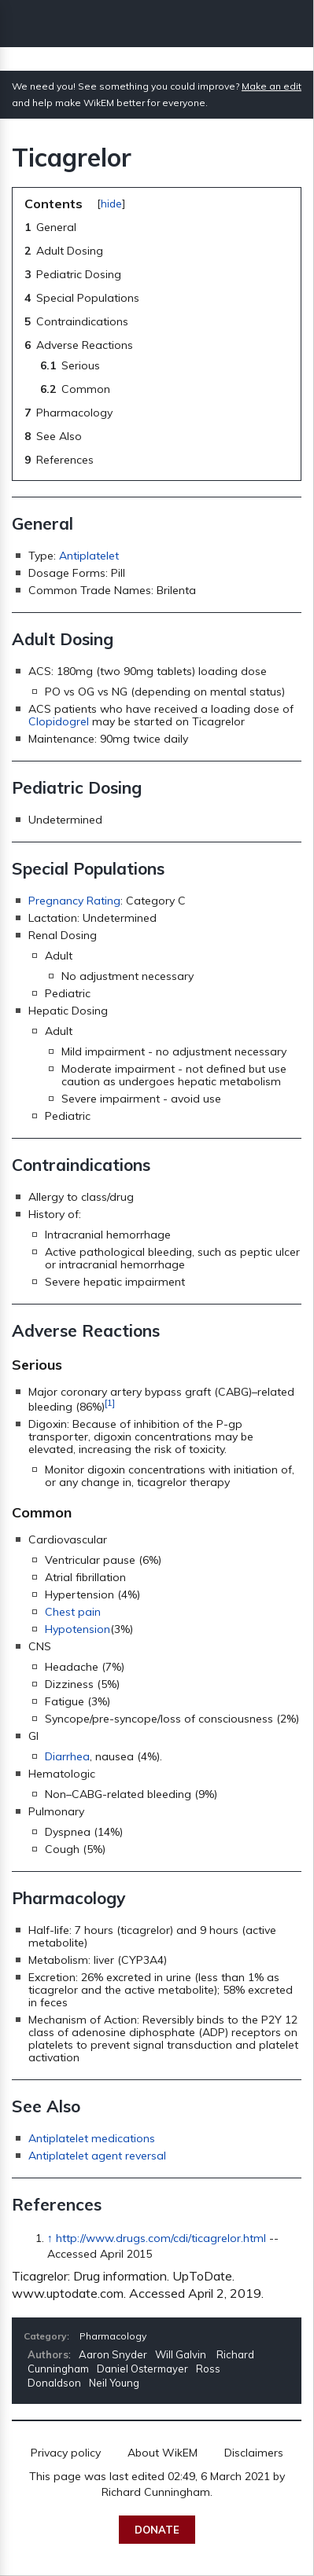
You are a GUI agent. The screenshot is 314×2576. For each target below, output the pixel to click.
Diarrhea (67, 1756)
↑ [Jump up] (50, 2238)
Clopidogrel (58, 721)
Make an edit (271, 86)
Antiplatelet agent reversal (97, 2156)
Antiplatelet (89, 556)
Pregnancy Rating (74, 901)
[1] (110, 1402)
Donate (157, 2529)
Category (45, 2336)
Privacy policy (66, 2453)
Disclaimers (253, 2453)
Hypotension (77, 1629)
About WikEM (162, 2453)
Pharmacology (112, 2336)
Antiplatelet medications (91, 2138)
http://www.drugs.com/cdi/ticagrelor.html (161, 2238)
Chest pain (73, 1612)
